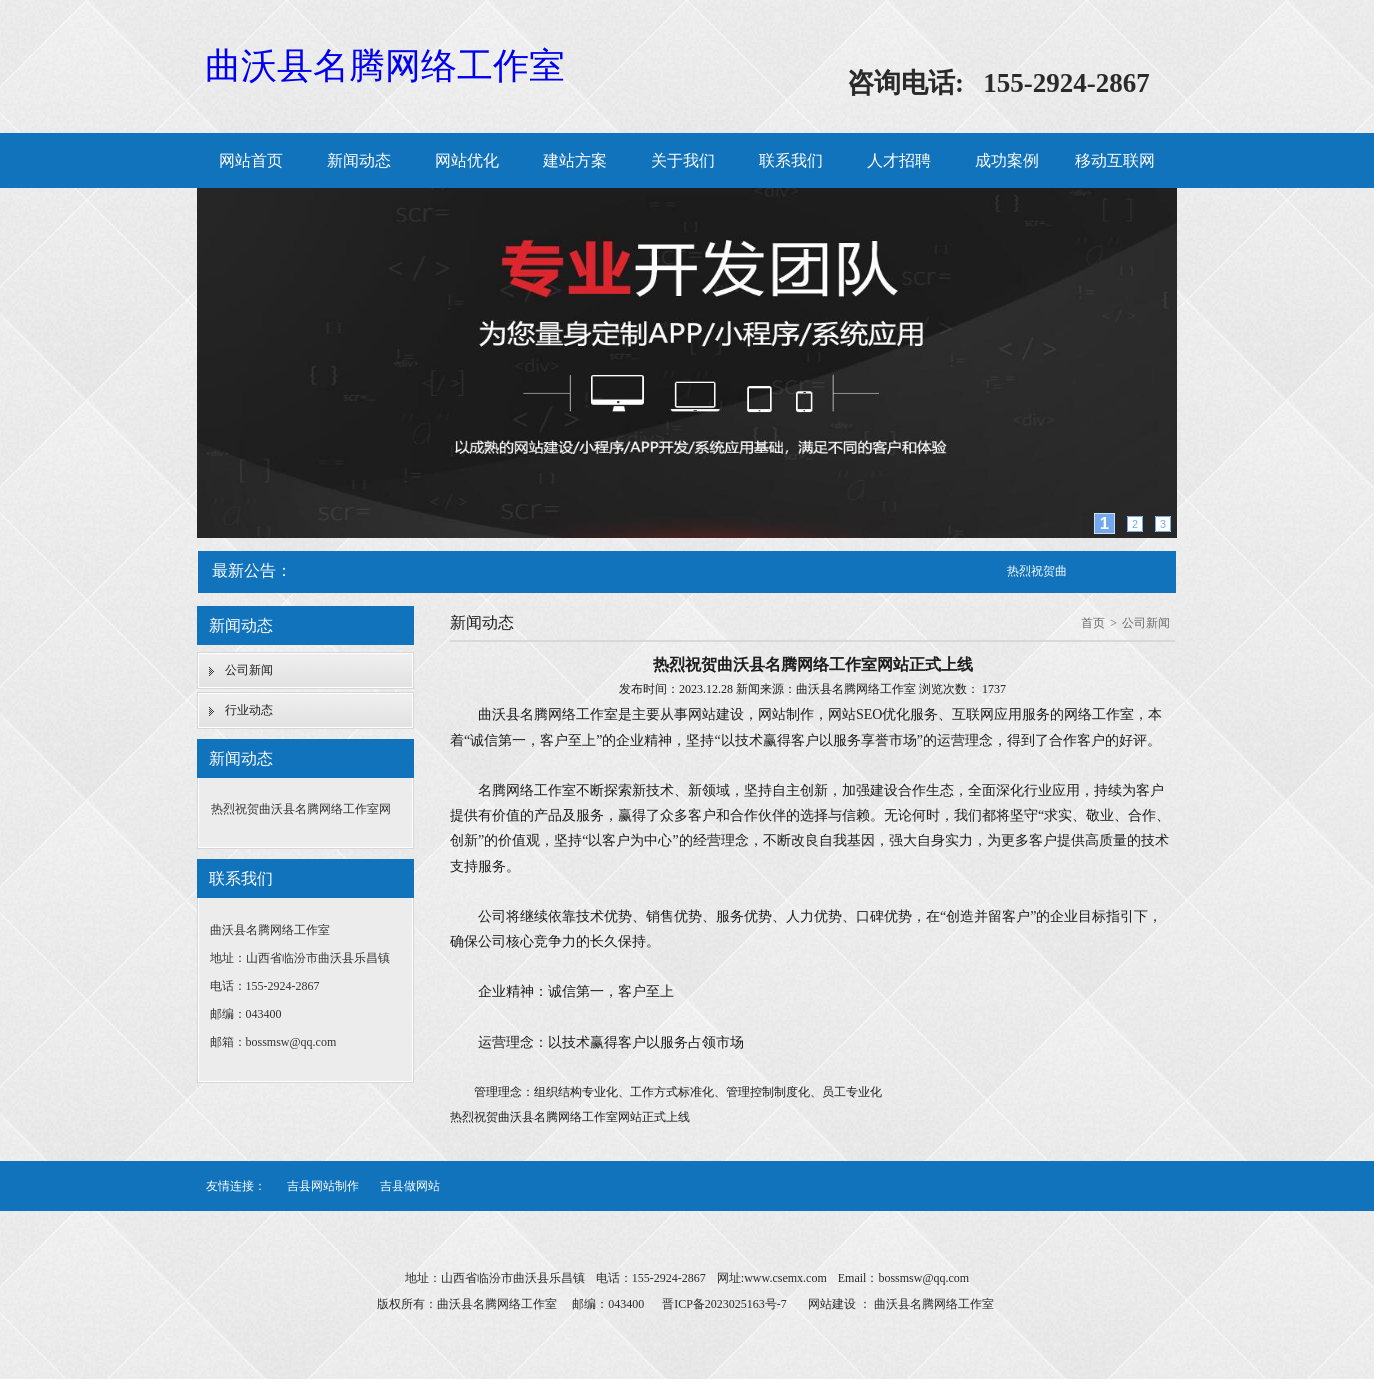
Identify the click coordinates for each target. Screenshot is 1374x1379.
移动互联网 (1115, 160)
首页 (1093, 623)
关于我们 (683, 160)
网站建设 (832, 1304)
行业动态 (249, 710)
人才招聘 (899, 160)
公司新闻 (249, 670)
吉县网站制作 (323, 1186)
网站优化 (467, 160)
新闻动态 (359, 160)
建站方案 (575, 160)
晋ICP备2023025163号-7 (724, 1304)
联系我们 (791, 160)
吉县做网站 (410, 1186)
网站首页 (251, 160)
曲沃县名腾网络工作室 (385, 66)
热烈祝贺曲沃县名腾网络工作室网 (301, 809)
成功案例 (1007, 160)
